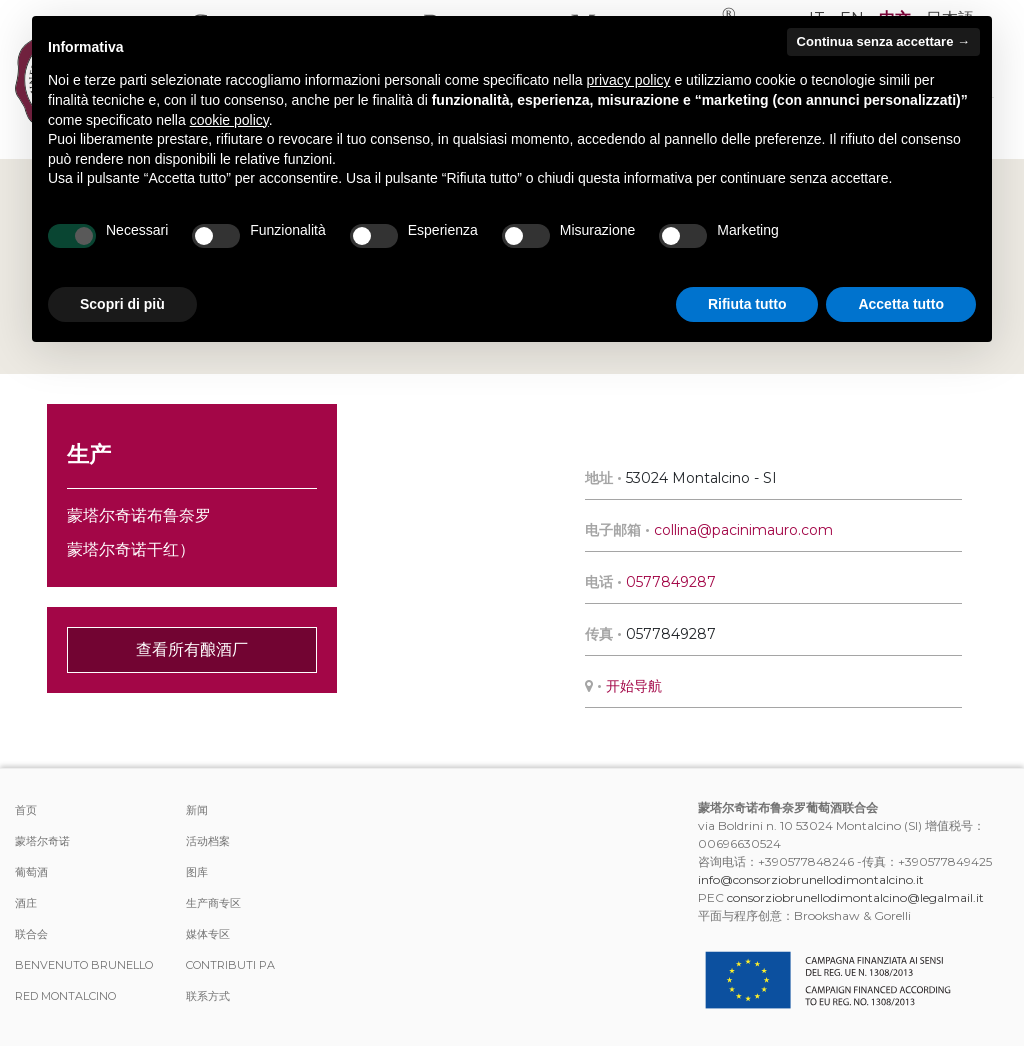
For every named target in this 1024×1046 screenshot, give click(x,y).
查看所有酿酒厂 (192, 649)
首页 (26, 810)
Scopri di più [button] (122, 304)
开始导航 (634, 686)
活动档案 (208, 841)
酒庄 (26, 903)
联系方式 (208, 996)
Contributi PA (230, 965)
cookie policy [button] (229, 120)
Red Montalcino (65, 996)
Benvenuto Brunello (84, 965)
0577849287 (671, 582)
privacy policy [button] (629, 80)
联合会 (31, 934)
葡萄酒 (31, 872)
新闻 (197, 810)
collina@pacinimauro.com (743, 530)
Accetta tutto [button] (901, 304)
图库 (197, 872)
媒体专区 (208, 934)
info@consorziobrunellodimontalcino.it (811, 879)
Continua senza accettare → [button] (883, 41)
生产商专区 (213, 903)
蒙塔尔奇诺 (42, 841)
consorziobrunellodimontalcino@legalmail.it (855, 897)
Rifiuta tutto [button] (747, 304)
